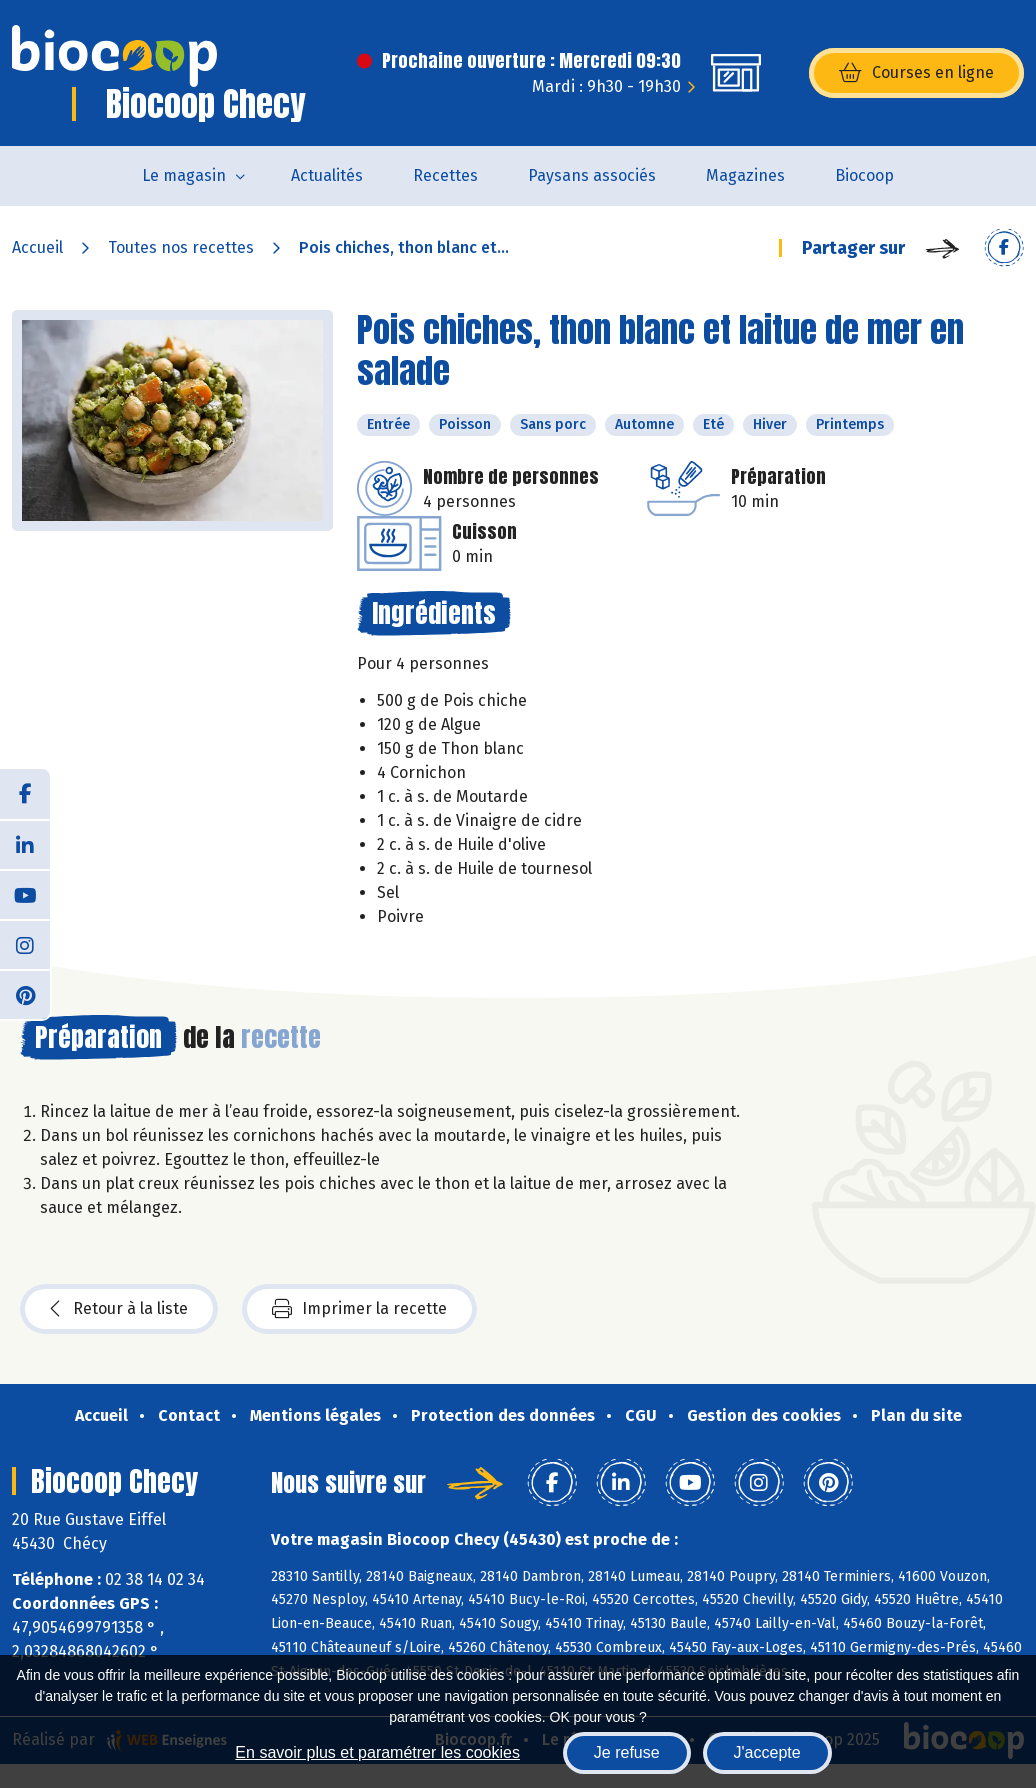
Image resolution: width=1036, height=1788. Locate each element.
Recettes (445, 175)
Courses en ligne (916, 73)
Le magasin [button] (184, 175)
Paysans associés (592, 175)
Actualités (327, 175)
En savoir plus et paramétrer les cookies (377, 1752)
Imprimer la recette (359, 1309)
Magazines (745, 175)
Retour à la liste (119, 1309)
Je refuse (627, 1752)
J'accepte (767, 1752)
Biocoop (864, 175)
